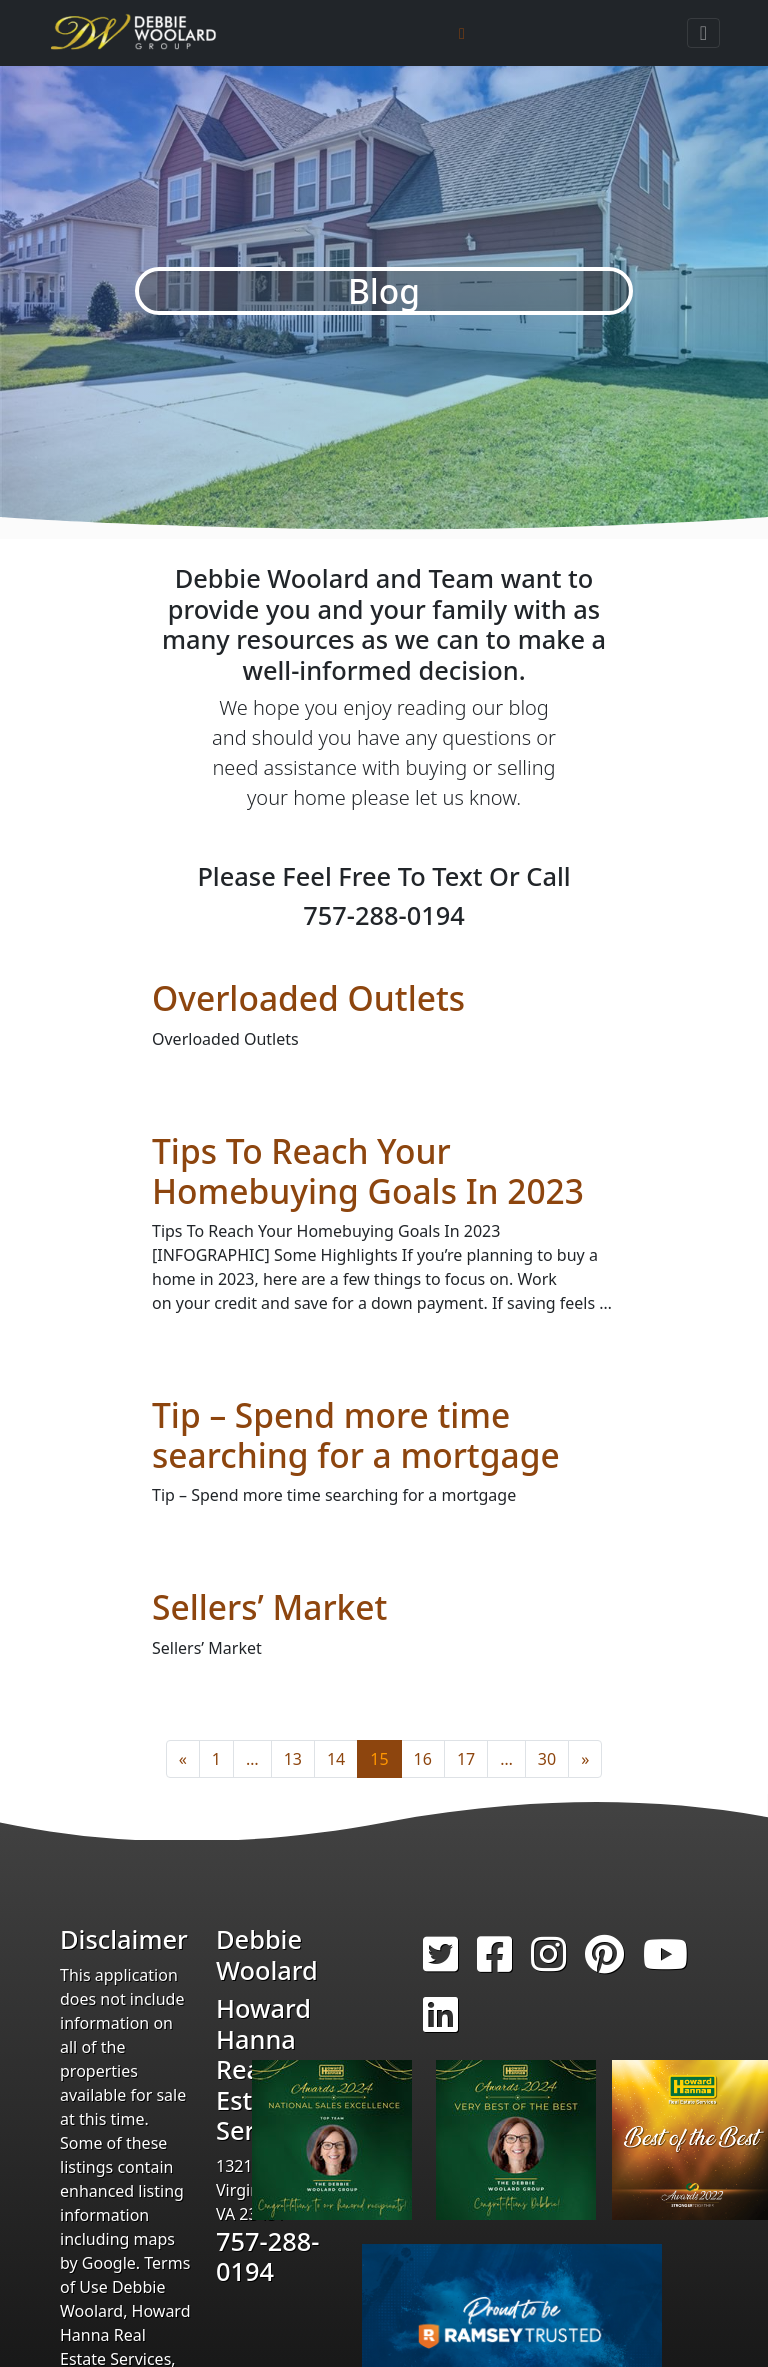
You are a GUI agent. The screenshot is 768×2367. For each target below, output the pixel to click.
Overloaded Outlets (308, 998)
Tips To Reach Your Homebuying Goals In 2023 (368, 1171)
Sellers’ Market (269, 1607)
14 (336, 1759)
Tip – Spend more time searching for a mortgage (356, 1435)
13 (293, 1759)
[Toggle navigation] (703, 33)
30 (547, 1759)
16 (423, 1759)
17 (466, 1759)
